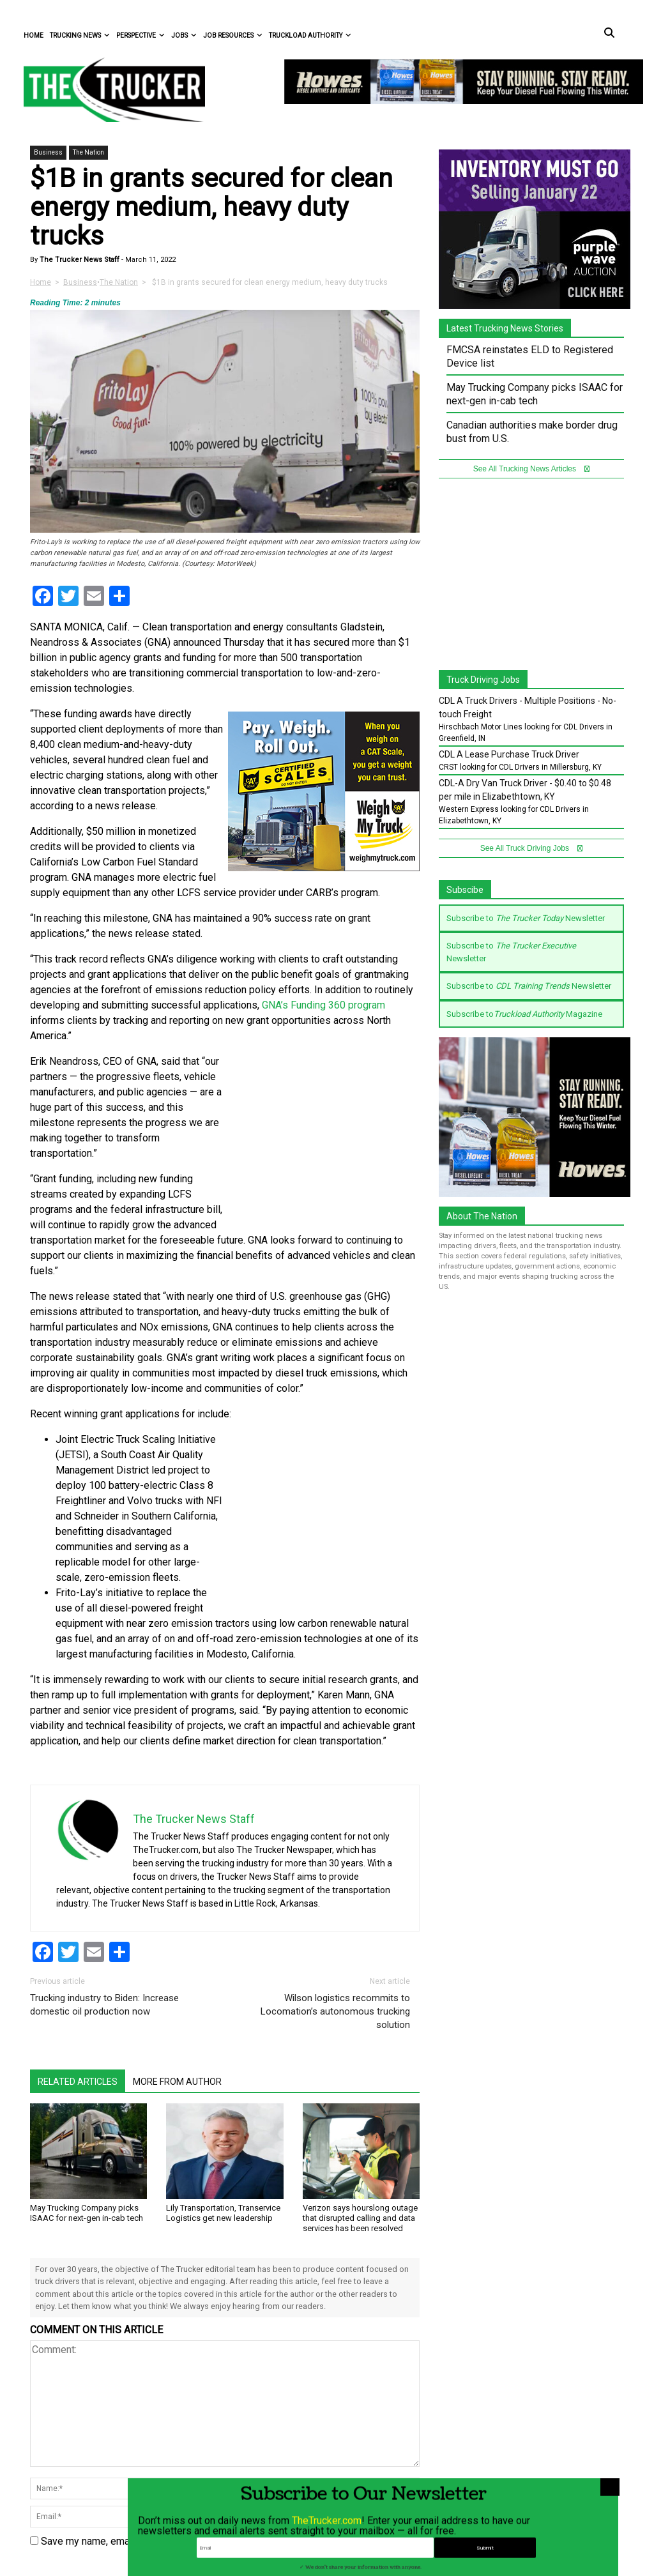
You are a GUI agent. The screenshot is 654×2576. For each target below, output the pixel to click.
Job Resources (232, 35)
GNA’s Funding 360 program (323, 1005)
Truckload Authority (310, 35)
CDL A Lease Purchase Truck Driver (509, 754)
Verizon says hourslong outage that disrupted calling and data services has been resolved (360, 2218)
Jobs (184, 35)
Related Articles (78, 2082)
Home (33, 35)
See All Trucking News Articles (531, 468)
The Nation (88, 152)
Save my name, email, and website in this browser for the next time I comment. (216, 2541)
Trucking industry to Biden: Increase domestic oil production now (104, 2004)
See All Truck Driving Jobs (531, 848)
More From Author (177, 2082)
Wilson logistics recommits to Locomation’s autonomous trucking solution (335, 2011)
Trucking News (80, 35)
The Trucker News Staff (78, 259)
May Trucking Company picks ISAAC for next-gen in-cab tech (86, 2213)
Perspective (140, 35)
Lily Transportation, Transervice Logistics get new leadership (223, 2213)
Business (48, 152)
